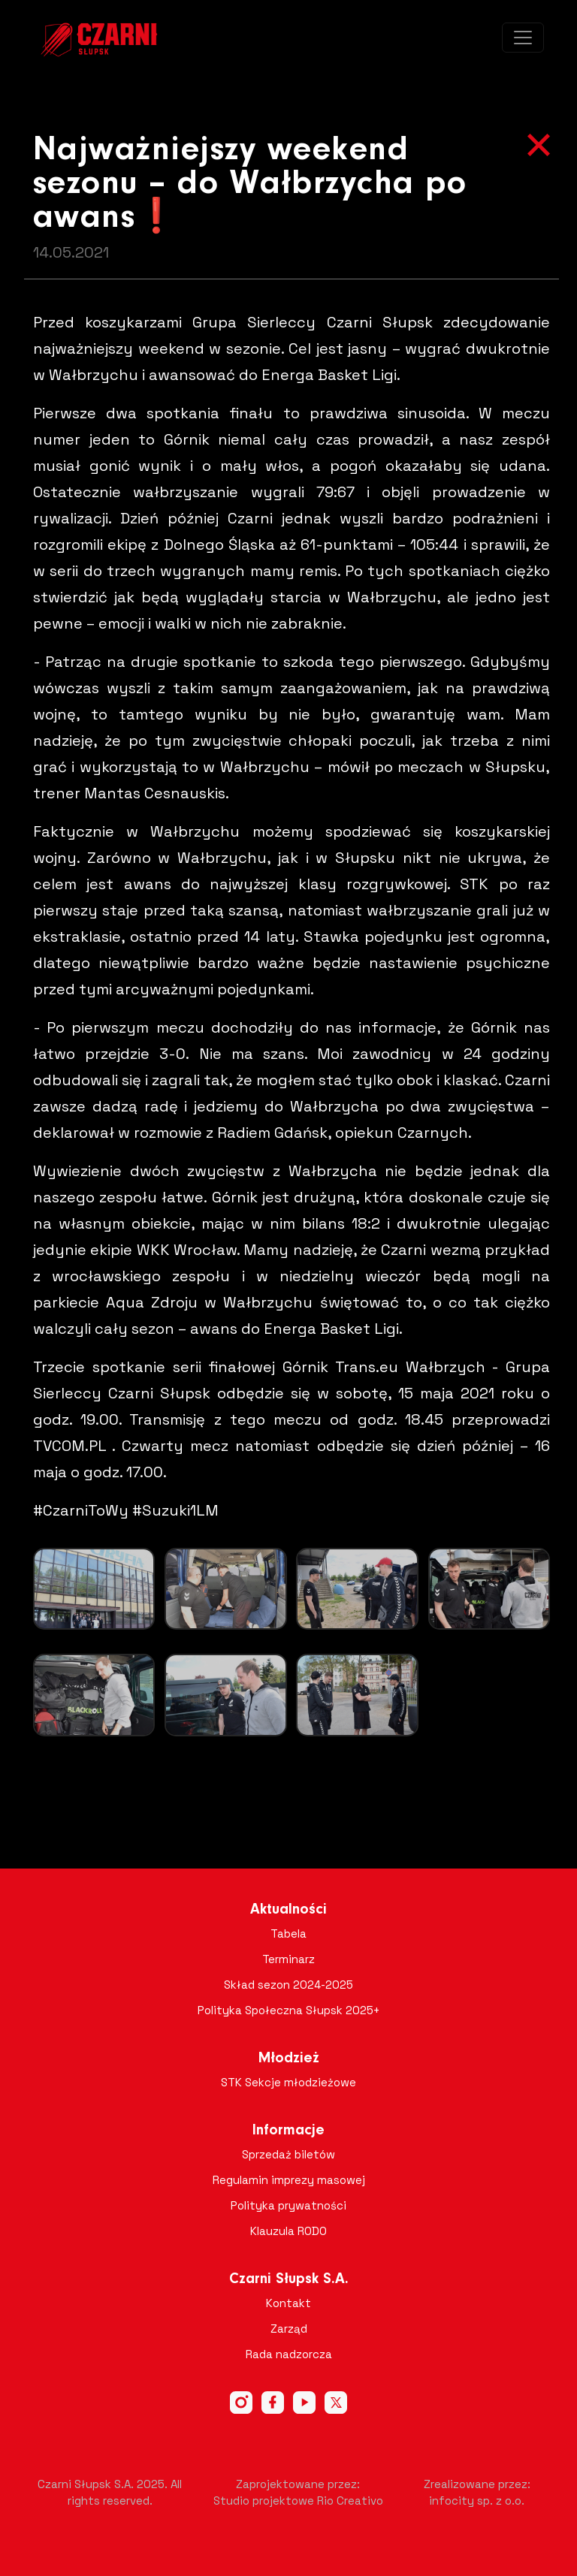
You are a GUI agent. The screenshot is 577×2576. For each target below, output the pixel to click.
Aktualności (288, 1909)
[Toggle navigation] (523, 38)
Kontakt (288, 2303)
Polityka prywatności (288, 2205)
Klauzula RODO (288, 2231)
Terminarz (288, 1959)
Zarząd (288, 2328)
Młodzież (288, 2058)
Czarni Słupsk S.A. (289, 2279)
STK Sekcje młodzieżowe (288, 2082)
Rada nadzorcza (289, 2354)
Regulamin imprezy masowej (289, 2180)
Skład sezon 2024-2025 (288, 1984)
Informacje (288, 2130)
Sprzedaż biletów (288, 2154)
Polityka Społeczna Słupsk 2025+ (289, 2010)
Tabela (288, 1933)
